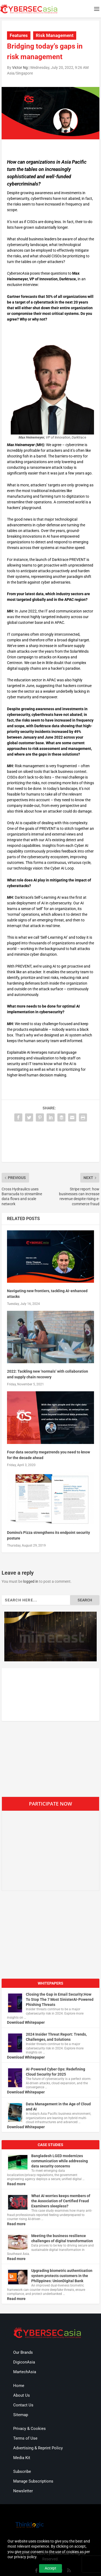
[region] (51, 1636)
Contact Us (23, 2405)
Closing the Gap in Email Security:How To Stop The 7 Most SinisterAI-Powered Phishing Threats (59, 1999)
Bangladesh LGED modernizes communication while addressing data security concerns (59, 2161)
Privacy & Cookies (29, 2428)
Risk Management (55, 35)
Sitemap (20, 2414)
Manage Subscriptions (33, 2481)
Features (19, 35)
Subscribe (22, 2471)
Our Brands (23, 2352)
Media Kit (21, 2457)
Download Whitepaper (26, 2022)
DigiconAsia (24, 2362)
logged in (30, 1581)
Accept (50, 2568)
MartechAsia (24, 2371)
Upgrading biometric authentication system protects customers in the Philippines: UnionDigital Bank (61, 2275)
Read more (16, 2184)
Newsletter (23, 2491)
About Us (21, 2395)
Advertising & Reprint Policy (38, 2448)
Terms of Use (25, 2438)
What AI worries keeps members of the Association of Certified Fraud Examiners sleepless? (60, 2201)
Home (18, 2385)
